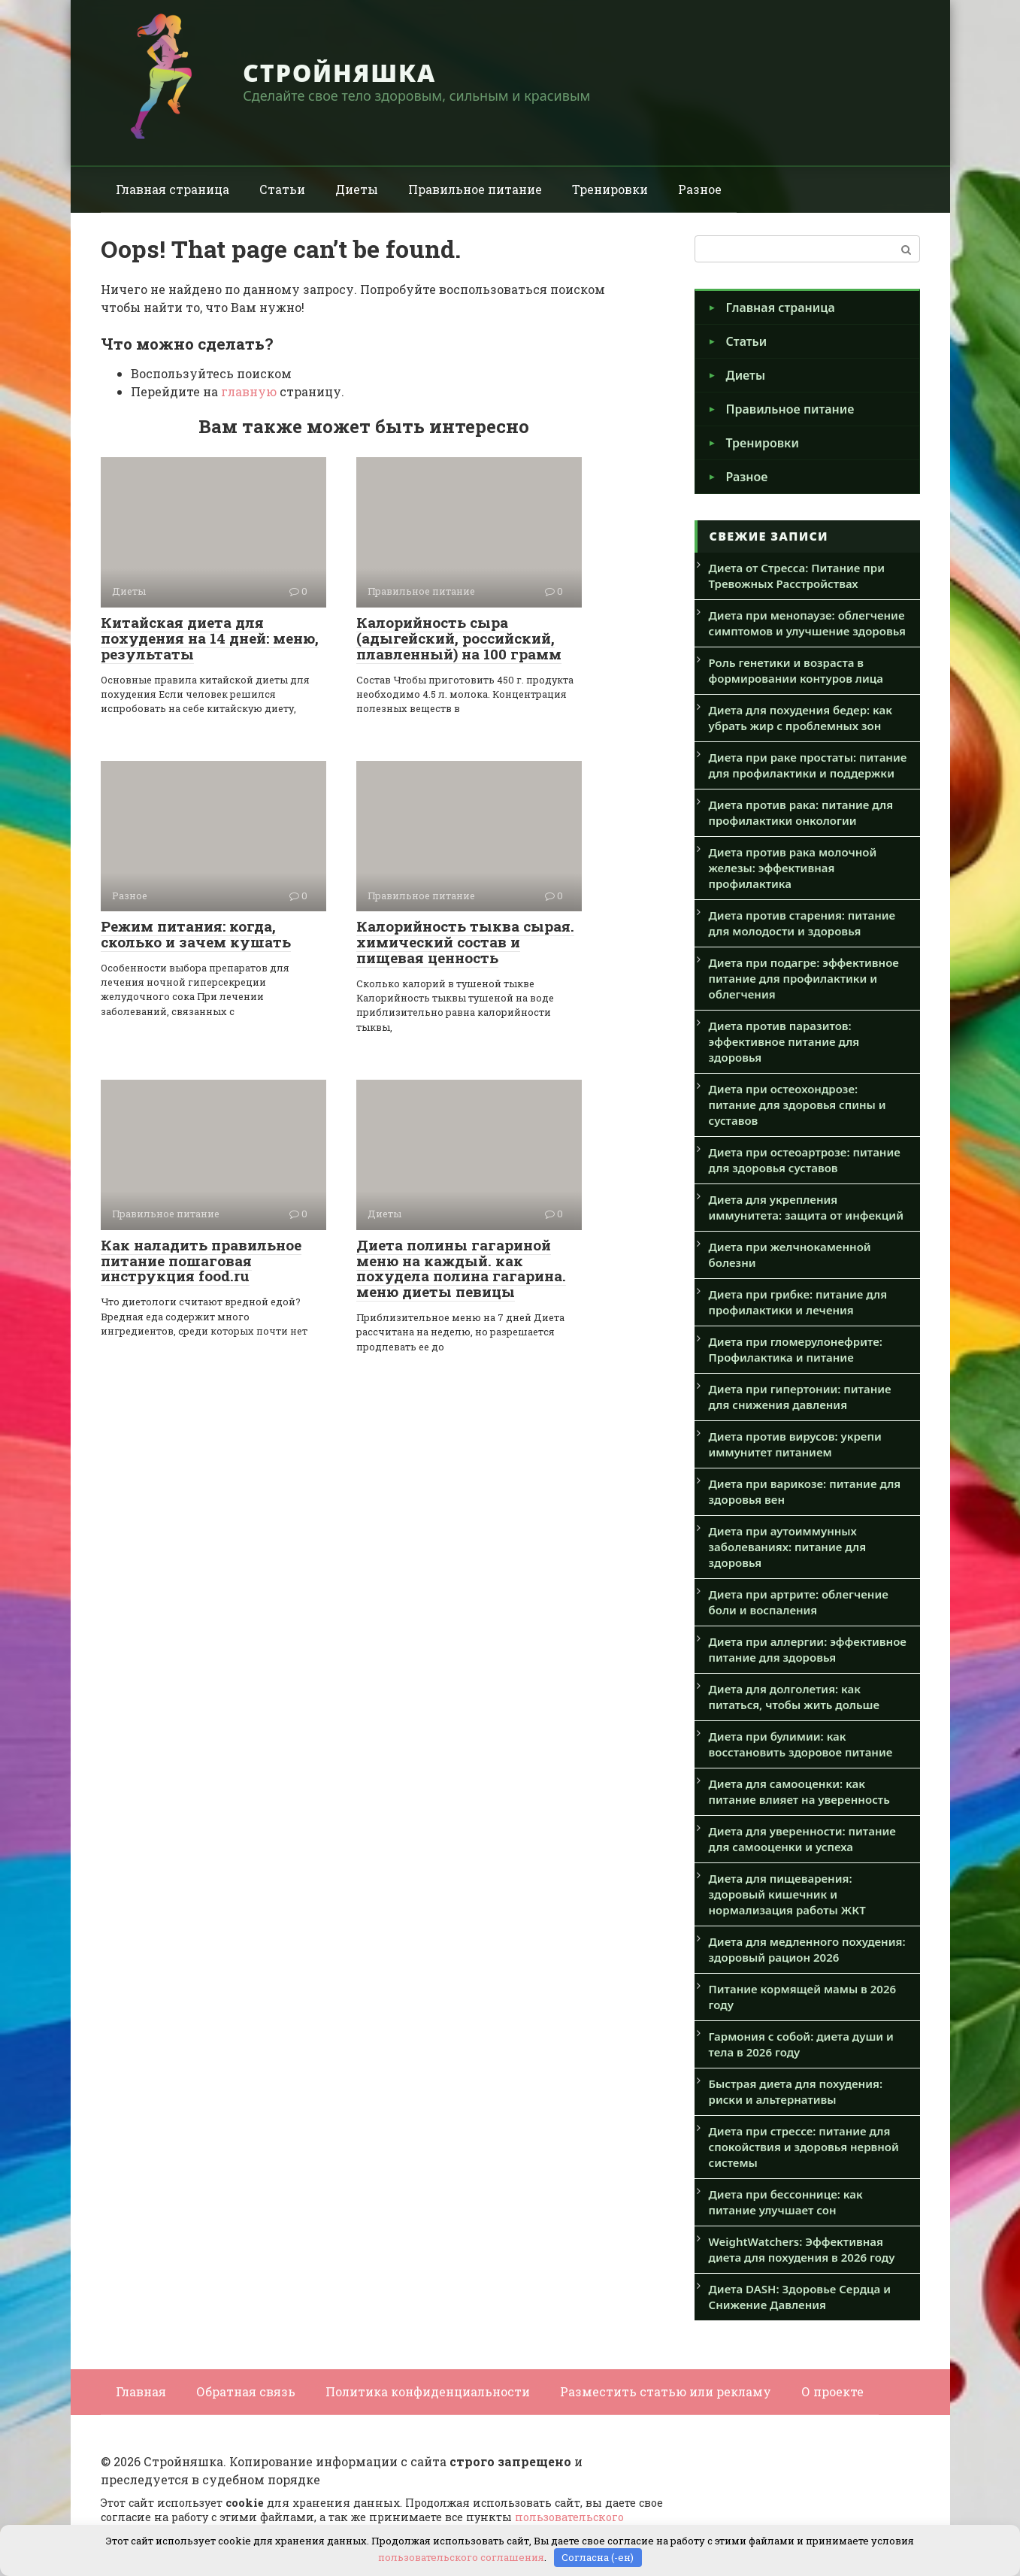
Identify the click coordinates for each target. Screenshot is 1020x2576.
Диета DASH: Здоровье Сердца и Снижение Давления (800, 2296)
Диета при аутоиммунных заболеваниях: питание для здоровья (788, 1546)
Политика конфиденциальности (427, 2391)
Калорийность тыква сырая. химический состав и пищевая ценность (465, 942)
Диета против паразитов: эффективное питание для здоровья (784, 1041)
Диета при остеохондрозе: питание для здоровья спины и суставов (797, 1104)
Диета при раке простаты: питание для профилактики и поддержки (808, 765)
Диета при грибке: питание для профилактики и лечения (798, 1301)
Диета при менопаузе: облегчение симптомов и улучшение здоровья (807, 623)
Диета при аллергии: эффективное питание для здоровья (807, 1649)
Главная (141, 2391)
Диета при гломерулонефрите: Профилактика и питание (795, 1349)
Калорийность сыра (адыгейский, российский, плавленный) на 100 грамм (458, 638)
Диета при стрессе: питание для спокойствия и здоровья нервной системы (804, 2146)
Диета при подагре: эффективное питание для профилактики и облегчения (804, 978)
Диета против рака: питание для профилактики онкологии (801, 812)
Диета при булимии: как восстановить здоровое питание (801, 1744)
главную (249, 391)
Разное (700, 189)
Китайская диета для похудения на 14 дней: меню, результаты (210, 638)
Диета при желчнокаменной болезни (790, 1254)
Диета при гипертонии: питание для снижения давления (800, 1396)
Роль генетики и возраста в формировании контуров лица (796, 670)
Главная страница (172, 189)
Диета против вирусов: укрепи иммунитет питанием (795, 1444)
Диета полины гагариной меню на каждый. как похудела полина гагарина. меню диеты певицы (461, 1268)
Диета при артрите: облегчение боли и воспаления (798, 1602)
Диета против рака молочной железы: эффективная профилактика (793, 867)
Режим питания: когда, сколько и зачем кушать (196, 934)
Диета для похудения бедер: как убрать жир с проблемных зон (801, 717)
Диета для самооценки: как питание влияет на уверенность (799, 1791)
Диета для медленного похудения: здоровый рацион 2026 (807, 1949)
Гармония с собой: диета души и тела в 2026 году (801, 2044)
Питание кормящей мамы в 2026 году (803, 1996)
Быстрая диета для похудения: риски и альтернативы (796, 2091)
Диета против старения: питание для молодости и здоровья (802, 923)
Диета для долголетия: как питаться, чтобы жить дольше (794, 1696)
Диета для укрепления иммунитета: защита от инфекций (806, 1207)
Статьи (282, 189)
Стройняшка (339, 72)
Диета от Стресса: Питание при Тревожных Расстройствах (797, 575)
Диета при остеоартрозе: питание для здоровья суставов (804, 1159)
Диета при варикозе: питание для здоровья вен (805, 1491)
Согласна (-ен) (597, 2557)
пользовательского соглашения (461, 2557)
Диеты (356, 189)
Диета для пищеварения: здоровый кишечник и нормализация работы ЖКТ (787, 1894)
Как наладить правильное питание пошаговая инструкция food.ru (201, 1260)
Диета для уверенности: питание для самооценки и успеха (802, 1838)
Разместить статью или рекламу (665, 2391)
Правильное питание (475, 189)
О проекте (832, 2391)
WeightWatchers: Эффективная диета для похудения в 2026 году (802, 2249)
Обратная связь (245, 2391)
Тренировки (610, 189)
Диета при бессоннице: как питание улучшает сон (786, 2202)
